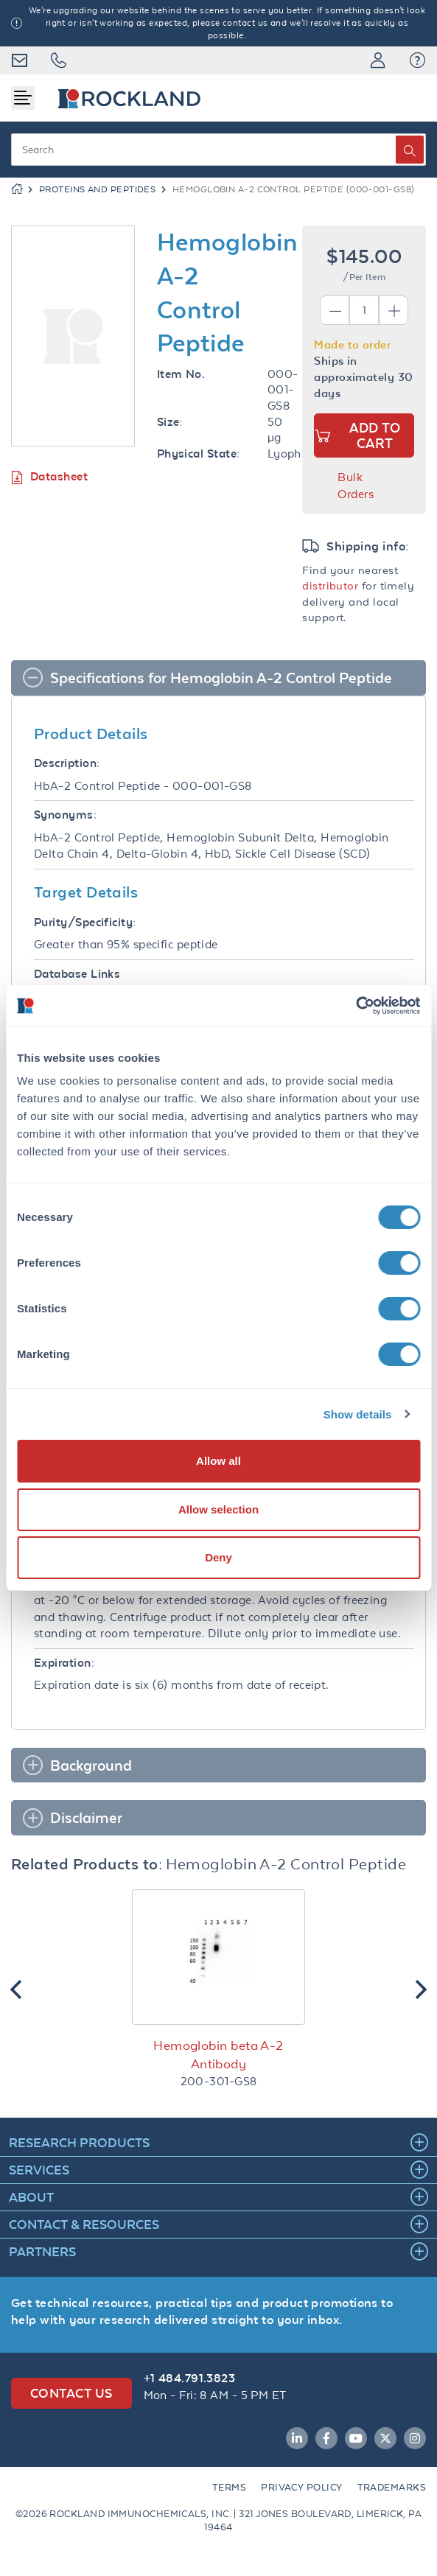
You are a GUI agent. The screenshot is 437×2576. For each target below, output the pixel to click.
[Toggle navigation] (23, 98)
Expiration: (64, 1663)
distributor (330, 585)
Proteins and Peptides (97, 189)
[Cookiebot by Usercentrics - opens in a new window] (355, 1005)
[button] (417, 60)
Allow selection (218, 1509)
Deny (218, 1557)
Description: (66, 763)
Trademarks (392, 2487)
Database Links (77, 974)
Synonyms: (65, 815)
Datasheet (49, 477)
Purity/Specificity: (85, 922)
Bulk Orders (356, 485)
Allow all (218, 1461)
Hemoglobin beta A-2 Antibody (218, 2054)
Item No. (181, 374)
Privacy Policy (301, 2487)
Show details (358, 1414)
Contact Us (71, 2393)
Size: (170, 422)
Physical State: (198, 454)
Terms (229, 2487)
